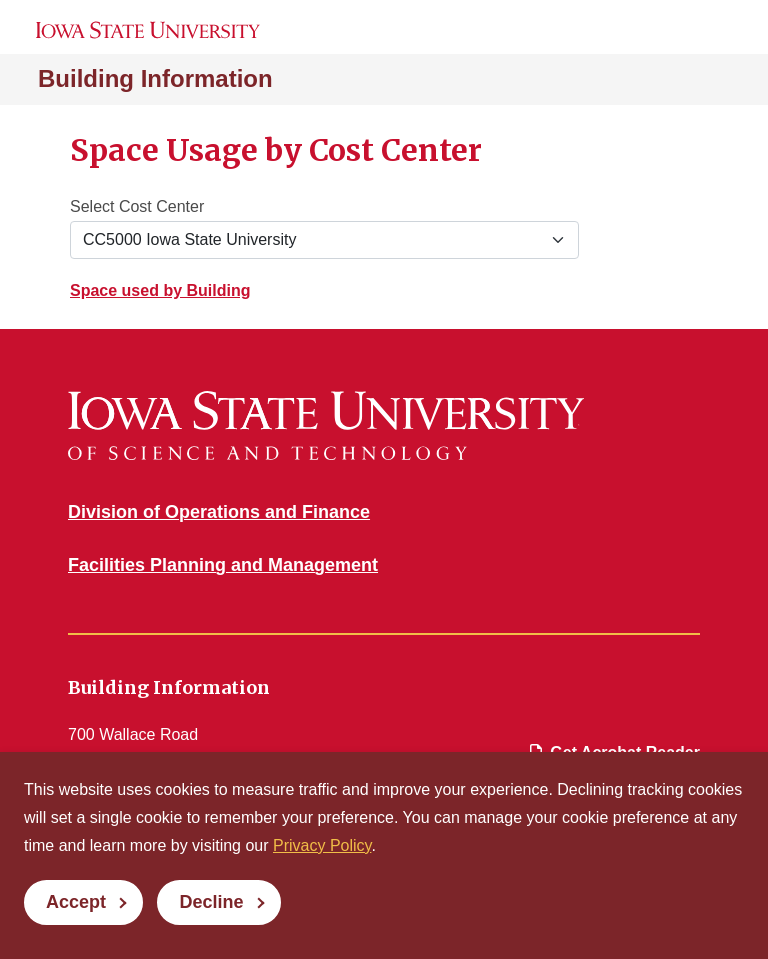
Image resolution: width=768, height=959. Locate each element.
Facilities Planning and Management (223, 565)
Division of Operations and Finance (219, 512)
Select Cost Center (137, 206)
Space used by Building (160, 290)
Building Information (155, 78)
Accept (76, 902)
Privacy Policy (322, 845)
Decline (211, 902)
